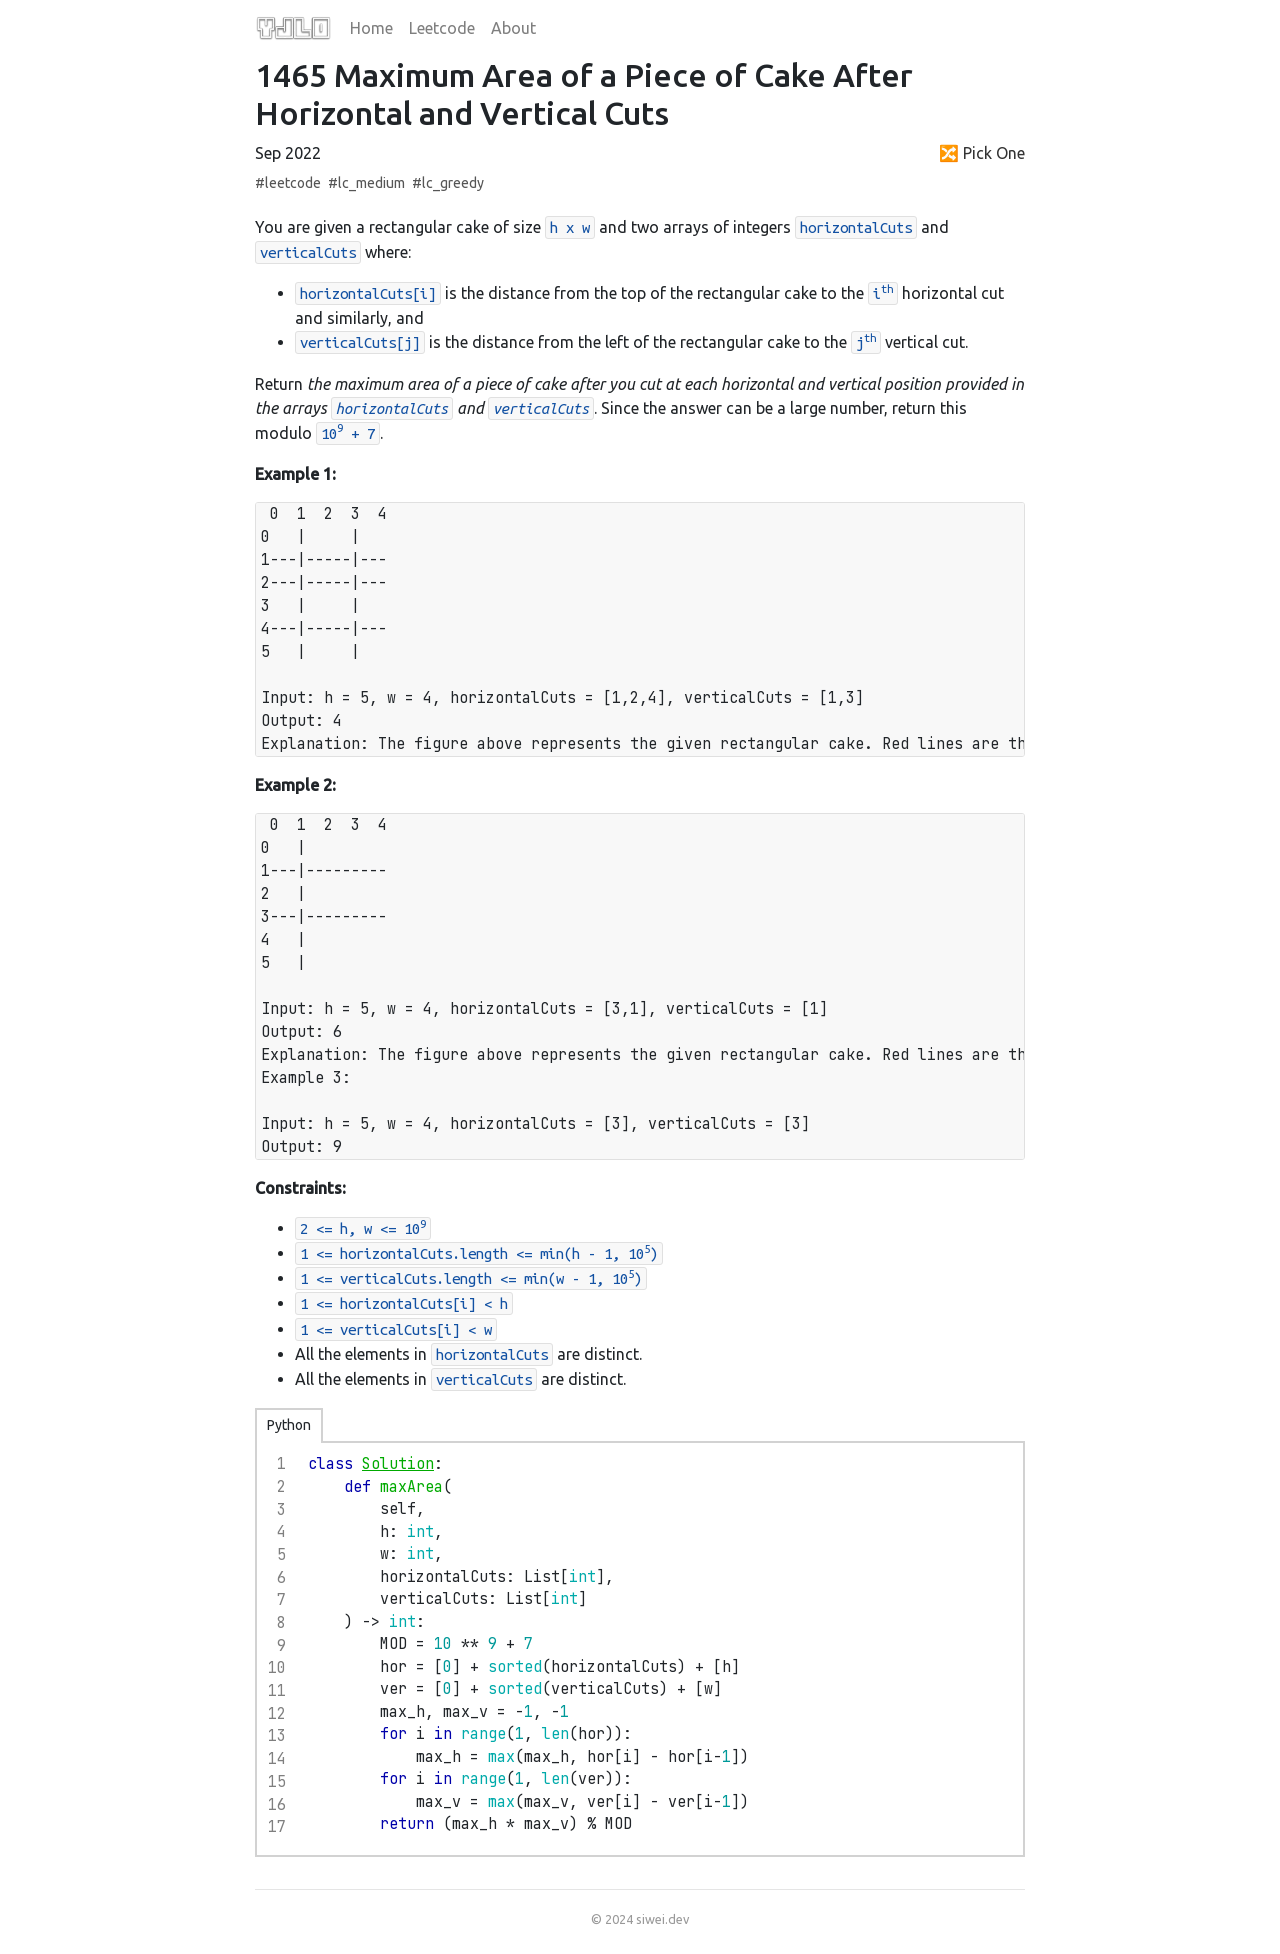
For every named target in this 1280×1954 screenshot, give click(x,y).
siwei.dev (662, 1919)
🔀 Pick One (982, 153)
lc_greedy (453, 183)
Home (371, 28)
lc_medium (371, 183)
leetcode (293, 183)
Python (289, 1425)
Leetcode (442, 28)
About (513, 28)
